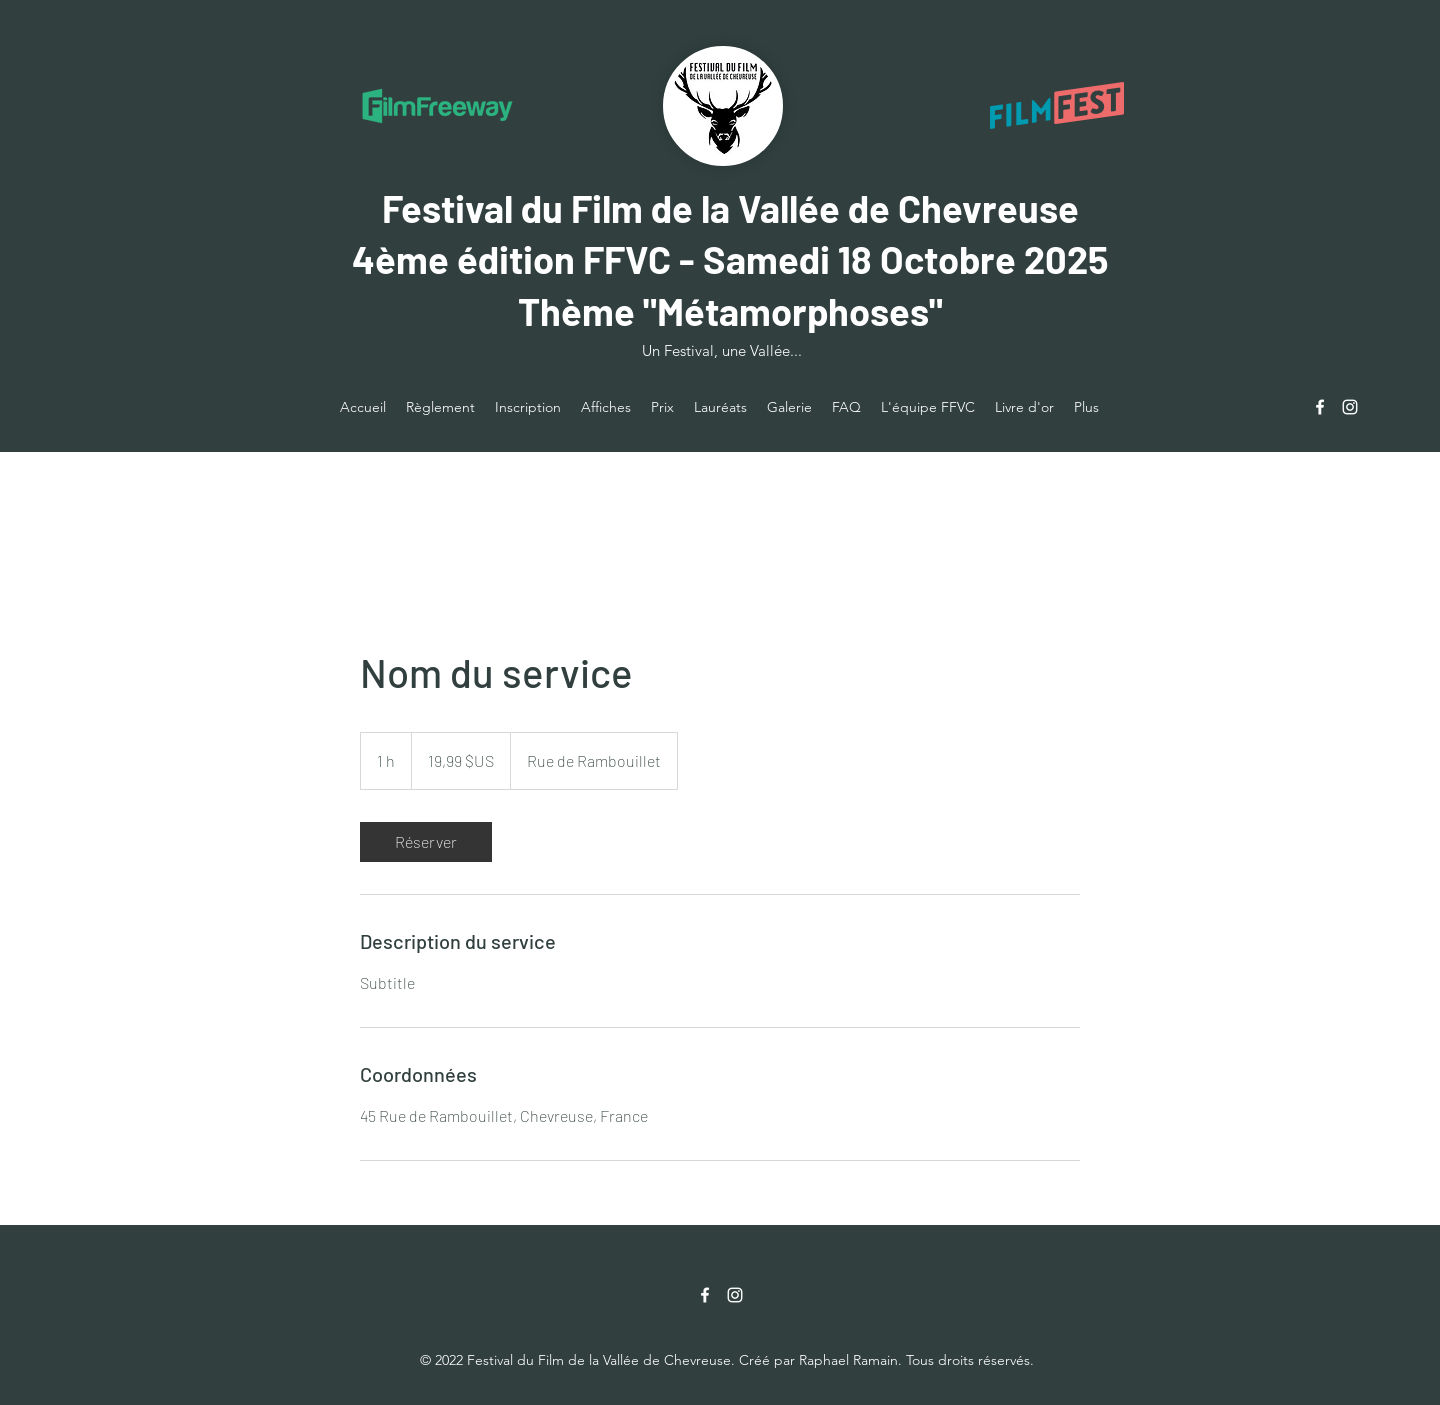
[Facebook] (1320, 407)
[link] (426, 842)
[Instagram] (1350, 407)
